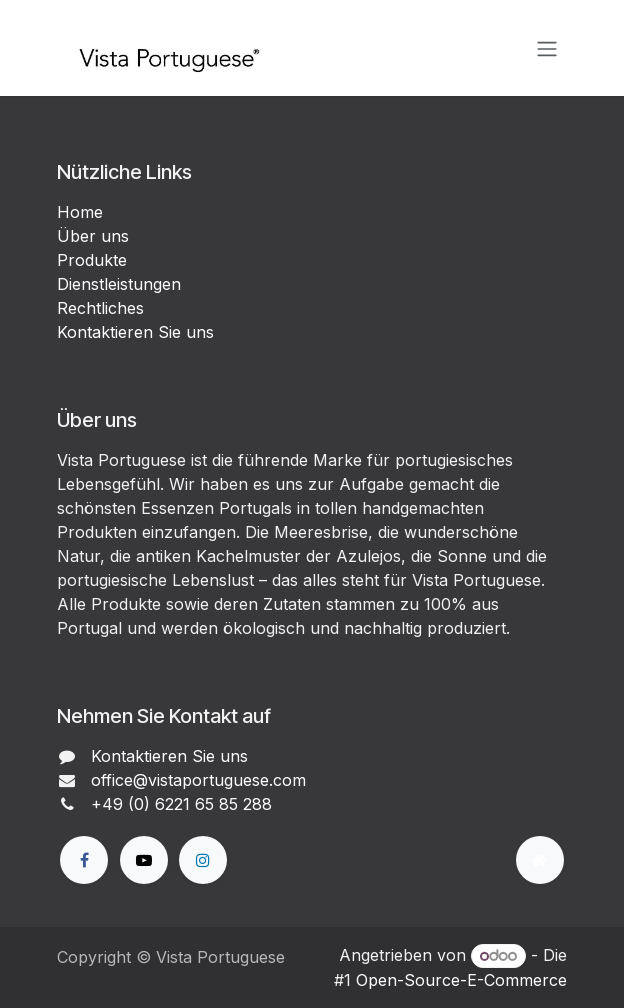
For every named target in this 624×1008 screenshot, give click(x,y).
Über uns (93, 236)
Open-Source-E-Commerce (461, 980)
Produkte (92, 260)
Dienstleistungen (119, 284)
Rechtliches (100, 308)
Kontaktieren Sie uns (135, 332)
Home (80, 212)
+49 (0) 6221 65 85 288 (181, 804)
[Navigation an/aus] (547, 48)
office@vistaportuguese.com (198, 780)
